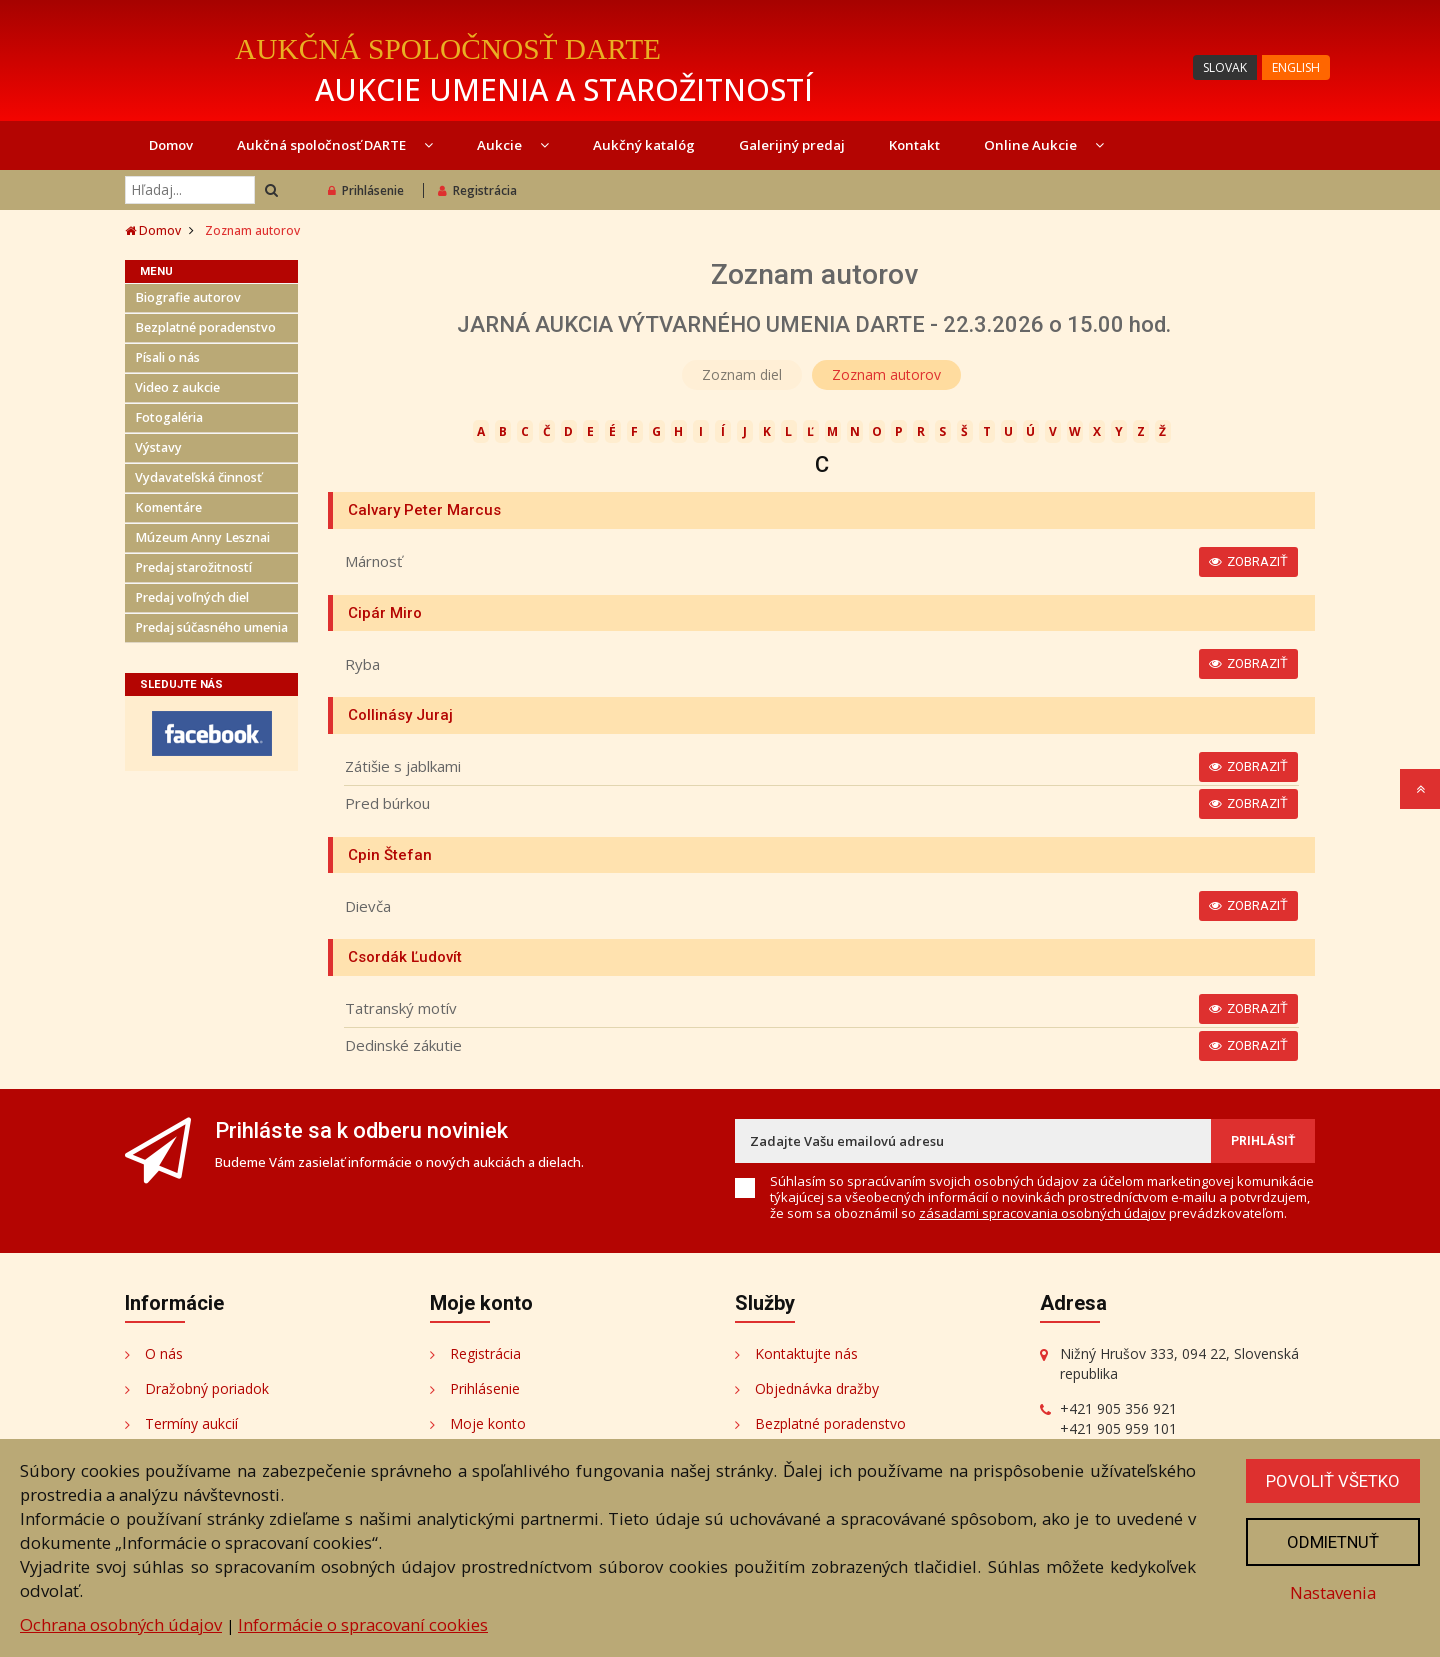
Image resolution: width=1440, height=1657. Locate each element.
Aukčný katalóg (644, 145)
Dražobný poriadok (207, 1388)
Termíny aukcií (191, 1423)
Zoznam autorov (886, 374)
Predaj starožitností (193, 567)
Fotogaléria (169, 417)
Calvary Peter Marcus (424, 510)
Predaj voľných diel (192, 597)
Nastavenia (1333, 1592)
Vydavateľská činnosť (198, 477)
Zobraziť (1248, 561)
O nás (164, 1353)
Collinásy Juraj (400, 715)
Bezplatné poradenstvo (205, 327)
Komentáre (168, 507)
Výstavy (158, 447)
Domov (171, 145)
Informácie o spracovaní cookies (363, 1624)
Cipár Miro (385, 613)
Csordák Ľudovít (405, 957)
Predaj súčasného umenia (211, 627)
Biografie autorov (188, 297)
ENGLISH (1296, 67)
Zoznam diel (742, 374)
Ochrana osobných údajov (121, 1624)
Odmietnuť (1333, 1542)
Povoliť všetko (1333, 1481)
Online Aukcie (1044, 145)
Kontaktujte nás (806, 1353)
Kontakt (914, 145)
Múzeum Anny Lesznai (202, 537)
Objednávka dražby (817, 1388)
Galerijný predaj (792, 145)
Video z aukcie (177, 387)
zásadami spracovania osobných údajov (1042, 1213)
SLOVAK (1225, 67)
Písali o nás (167, 357)
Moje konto (488, 1423)
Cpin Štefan (390, 855)
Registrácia (477, 190)
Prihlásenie (366, 190)
